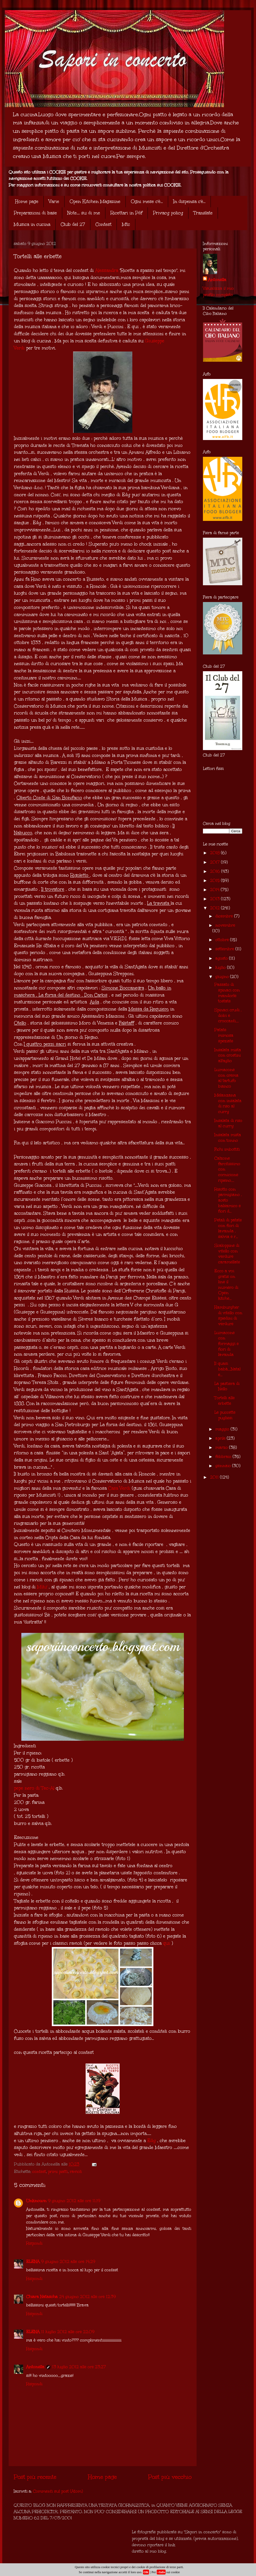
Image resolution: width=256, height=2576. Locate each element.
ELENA (33, 2261)
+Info (161, 2572)
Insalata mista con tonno (227, 1137)
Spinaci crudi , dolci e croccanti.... (228, 1015)
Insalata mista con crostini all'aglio (227, 1055)
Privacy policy (168, 213)
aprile (221, 1438)
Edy (151, 2141)
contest (39, 2171)
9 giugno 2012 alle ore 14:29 (68, 2261)
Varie (54, 201)
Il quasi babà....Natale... (227, 1369)
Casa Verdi (119, 1488)
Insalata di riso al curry (228, 1123)
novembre (225, 925)
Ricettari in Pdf (126, 213)
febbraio (224, 1456)
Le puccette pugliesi (224, 1415)
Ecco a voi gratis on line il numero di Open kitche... (226, 1284)
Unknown (36, 2200)
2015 (215, 880)
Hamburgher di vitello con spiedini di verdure (228, 1315)
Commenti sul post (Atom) (58, 2491)
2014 (215, 889)
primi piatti (58, 2171)
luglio (221, 967)
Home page (26, 201)
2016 (215, 871)
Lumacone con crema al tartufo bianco (226, 1078)
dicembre (224, 916)
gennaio (223, 1465)
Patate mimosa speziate (223, 1035)
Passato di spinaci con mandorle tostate (227, 993)
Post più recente (35, 2477)
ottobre (222, 939)
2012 (215, 908)
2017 (215, 862)
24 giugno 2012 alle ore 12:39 (87, 2296)
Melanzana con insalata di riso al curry (228, 1103)
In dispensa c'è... (189, 201)
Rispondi (34, 2243)
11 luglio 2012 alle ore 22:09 (67, 2331)
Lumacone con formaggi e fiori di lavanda (226, 1343)
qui (166, 1943)
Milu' (42, 1587)
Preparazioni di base (35, 213)
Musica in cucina (32, 224)
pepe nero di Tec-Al (34, 1788)
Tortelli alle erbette (224, 1400)
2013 (215, 898)
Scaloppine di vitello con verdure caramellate (227, 1254)
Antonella (35, 2366)
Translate (203, 213)
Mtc (126, 224)
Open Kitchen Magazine (95, 201)
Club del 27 (73, 224)
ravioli (76, 2171)
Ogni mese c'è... (147, 201)
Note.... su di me (83, 213)
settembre (225, 949)
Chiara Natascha (42, 2296)
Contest (103, 224)
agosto (222, 958)
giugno (222, 976)
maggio (223, 1429)
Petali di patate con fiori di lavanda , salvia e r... (228, 1228)
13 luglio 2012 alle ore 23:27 (79, 2366)
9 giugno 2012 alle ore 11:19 (74, 2200)
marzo (222, 1447)
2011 (215, 1477)
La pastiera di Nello (226, 1386)
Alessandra (106, 270)
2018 (215, 852)
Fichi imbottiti (227, 1149)
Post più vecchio (169, 2477)
